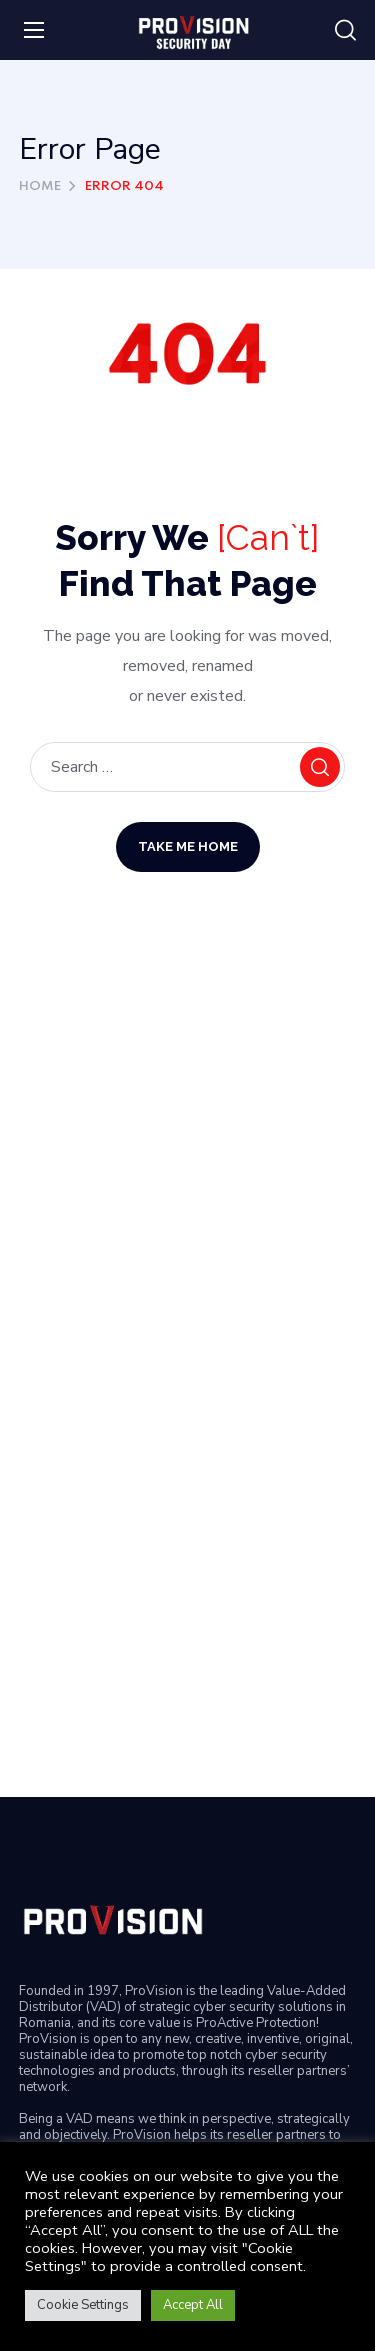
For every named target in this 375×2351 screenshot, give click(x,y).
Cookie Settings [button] (83, 2305)
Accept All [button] (193, 2305)
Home (40, 186)
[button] (345, 31)
